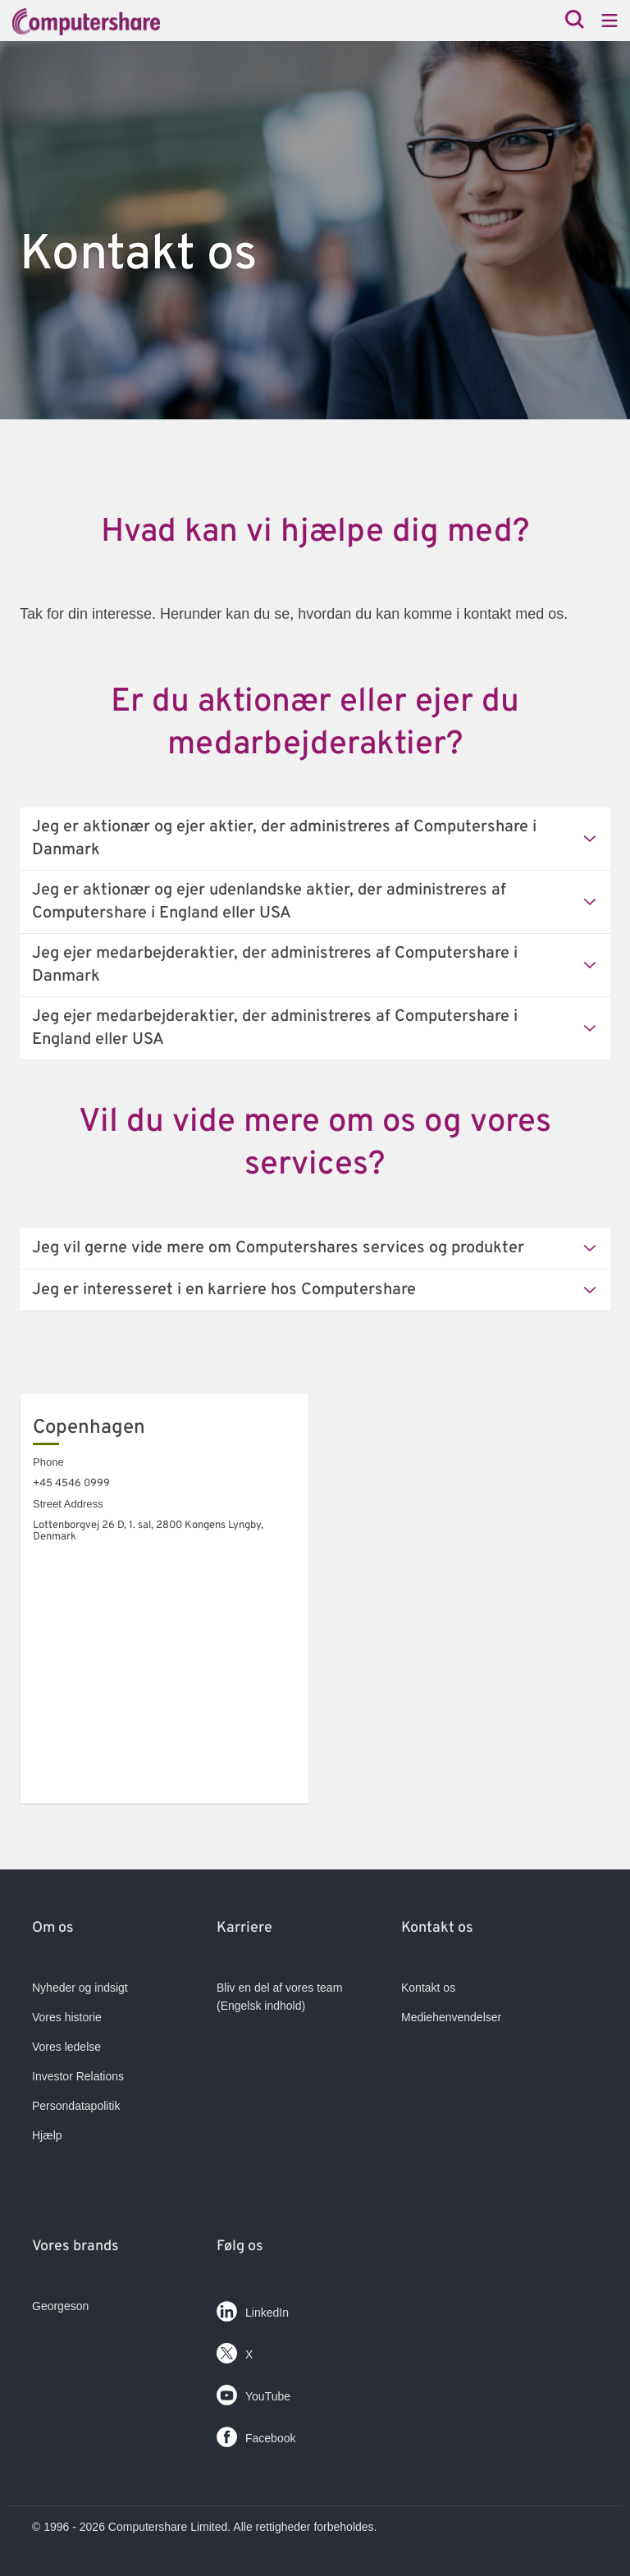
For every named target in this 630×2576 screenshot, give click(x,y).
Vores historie (67, 2017)
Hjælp (47, 2135)
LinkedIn (253, 2308)
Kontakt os (428, 1987)
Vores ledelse (66, 2046)
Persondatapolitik (76, 2105)
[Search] (574, 21)
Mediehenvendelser (451, 2017)
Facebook (256, 2434)
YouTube (253, 2392)
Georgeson (60, 2306)
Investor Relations (78, 2076)
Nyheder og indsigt (80, 1987)
